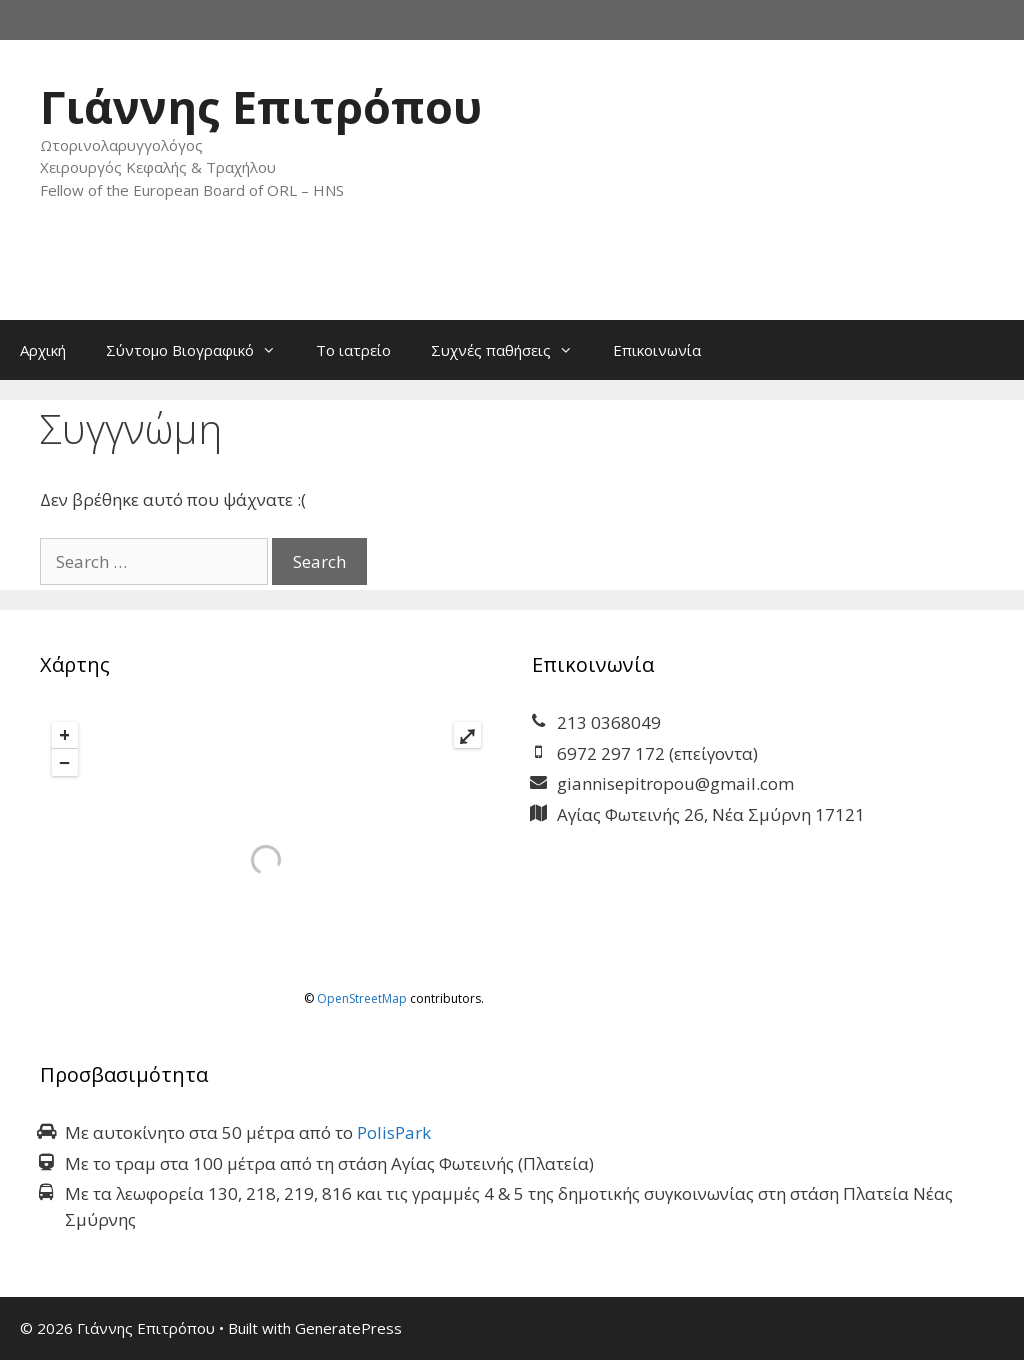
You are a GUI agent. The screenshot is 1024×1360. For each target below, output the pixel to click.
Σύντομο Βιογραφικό (201, 350)
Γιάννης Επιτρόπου (261, 106)
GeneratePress (348, 1328)
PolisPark (394, 1132)
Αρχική (43, 350)
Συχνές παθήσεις (512, 350)
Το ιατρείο (353, 350)
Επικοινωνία (657, 350)
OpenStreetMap (362, 998)
